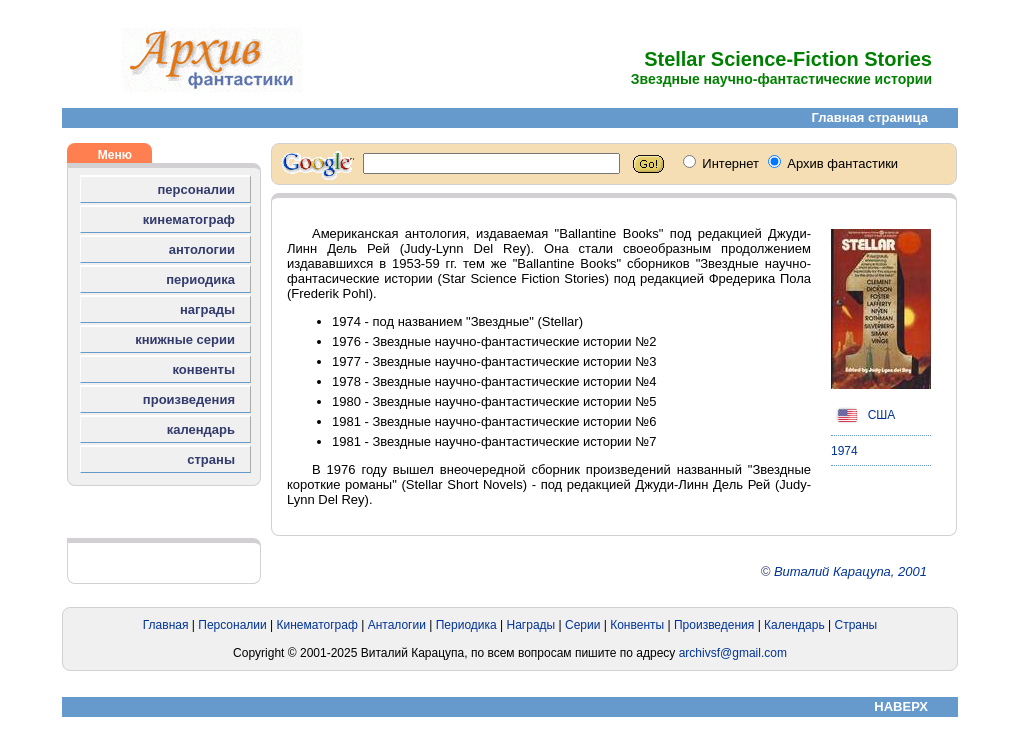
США (863, 415)
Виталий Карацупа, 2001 (850, 571)
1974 (844, 451)
